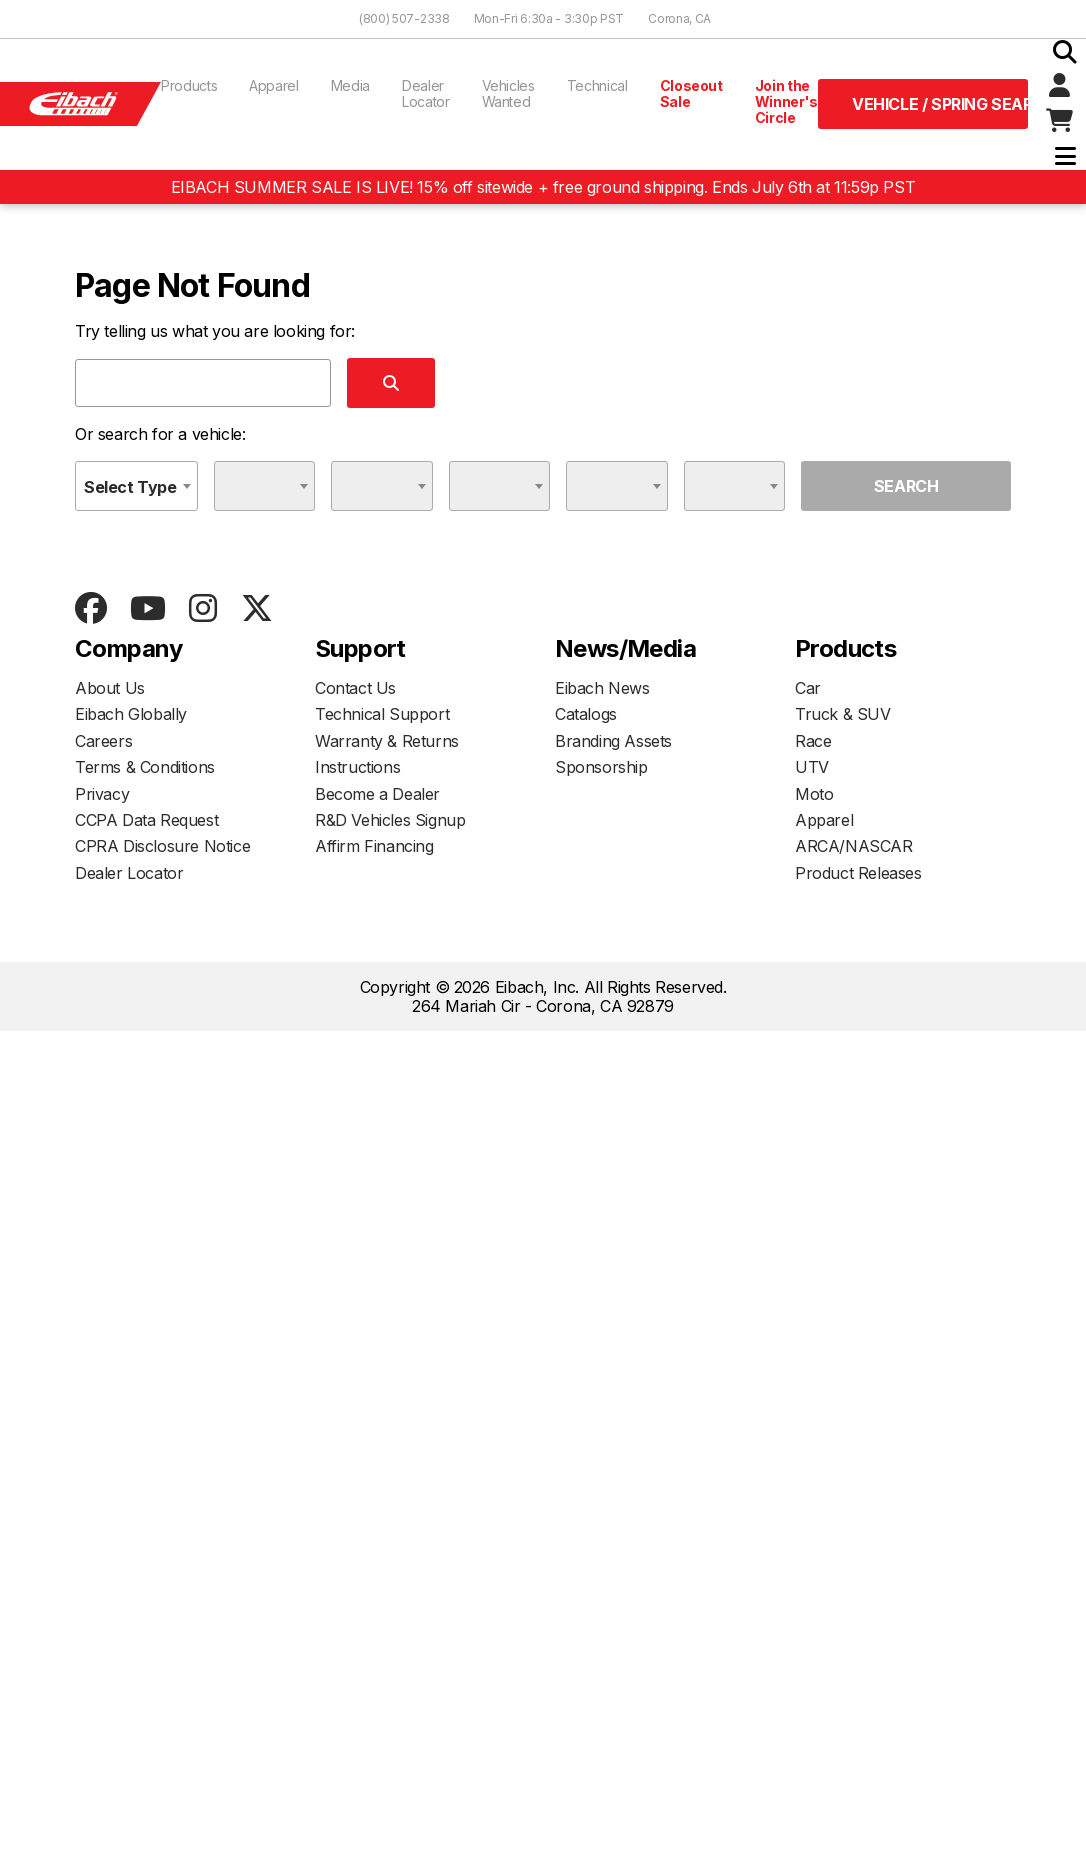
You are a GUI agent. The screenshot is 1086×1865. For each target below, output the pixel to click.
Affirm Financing (374, 846)
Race (813, 741)
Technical (597, 85)
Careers (103, 741)
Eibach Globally (131, 714)
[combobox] (136, 486)
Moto (814, 794)
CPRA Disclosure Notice (162, 846)
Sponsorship (601, 767)
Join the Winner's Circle (786, 101)
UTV (812, 767)
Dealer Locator (426, 93)
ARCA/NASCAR (854, 846)
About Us (110, 688)
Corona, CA (679, 18)
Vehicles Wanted (508, 93)
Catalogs (586, 714)
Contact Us (355, 688)
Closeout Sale (691, 93)
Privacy (102, 794)
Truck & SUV (843, 714)
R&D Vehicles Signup (390, 820)
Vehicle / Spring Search (940, 104)
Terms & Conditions (145, 767)
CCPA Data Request (146, 820)
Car (808, 688)
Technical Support (382, 714)
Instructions (357, 767)
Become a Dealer (377, 794)
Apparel (274, 85)
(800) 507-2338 (404, 18)
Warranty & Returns (387, 741)
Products (189, 85)
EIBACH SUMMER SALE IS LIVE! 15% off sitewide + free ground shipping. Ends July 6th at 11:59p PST (543, 187)
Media (350, 85)
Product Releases (858, 873)
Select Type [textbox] (130, 487)
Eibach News (602, 688)
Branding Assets (613, 741)
